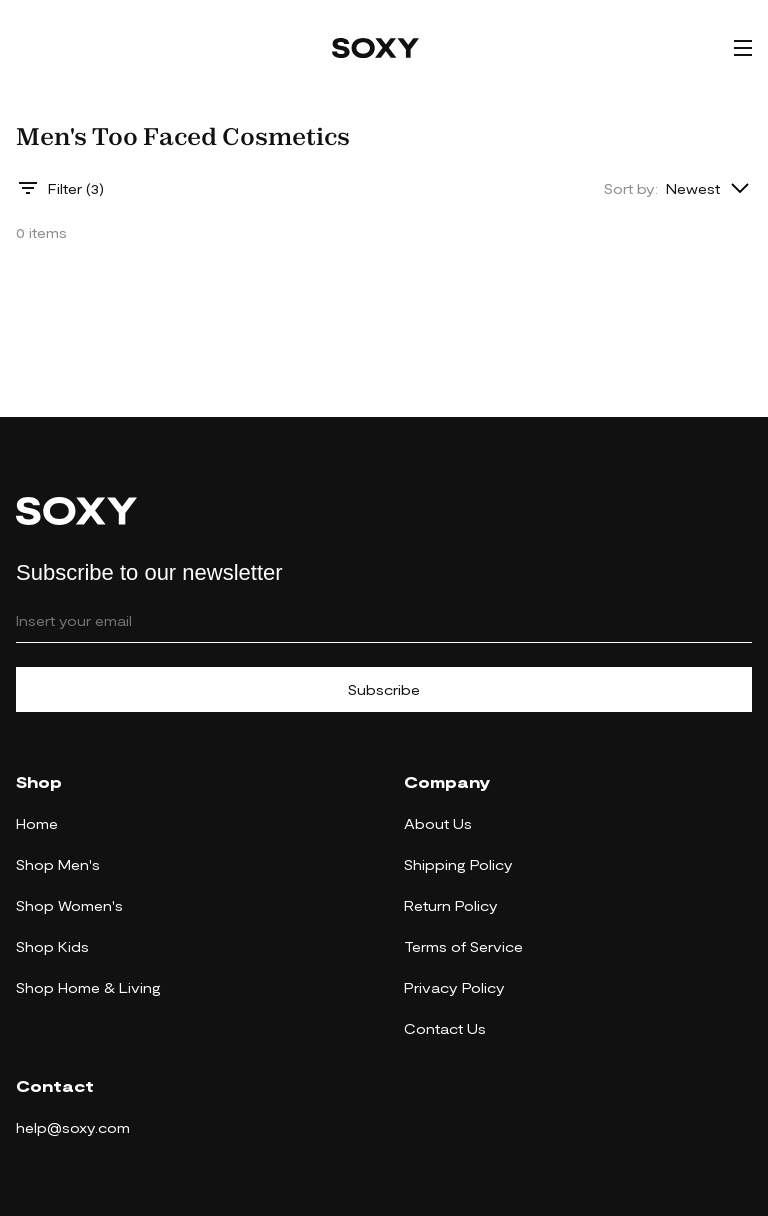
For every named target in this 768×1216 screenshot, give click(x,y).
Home (37, 823)
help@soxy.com (73, 1127)
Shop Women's (69, 905)
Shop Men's (58, 864)
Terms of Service (463, 946)
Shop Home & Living (88, 987)
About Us (438, 823)
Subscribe (384, 689)
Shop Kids (52, 946)
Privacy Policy (454, 987)
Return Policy (451, 905)
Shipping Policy (458, 864)
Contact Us (445, 1028)
